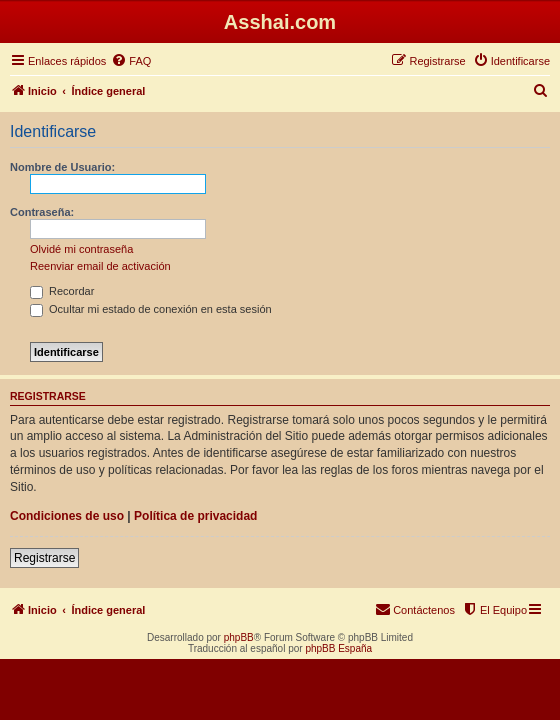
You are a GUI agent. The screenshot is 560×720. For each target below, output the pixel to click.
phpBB (239, 637)
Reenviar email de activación (100, 266)
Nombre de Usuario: (62, 167)
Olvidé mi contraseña (81, 249)
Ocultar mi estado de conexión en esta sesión (151, 309)
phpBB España (338, 648)
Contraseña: (42, 212)
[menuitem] (131, 61)
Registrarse (44, 558)
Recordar (62, 291)
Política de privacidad (195, 516)
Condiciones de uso (67, 516)
